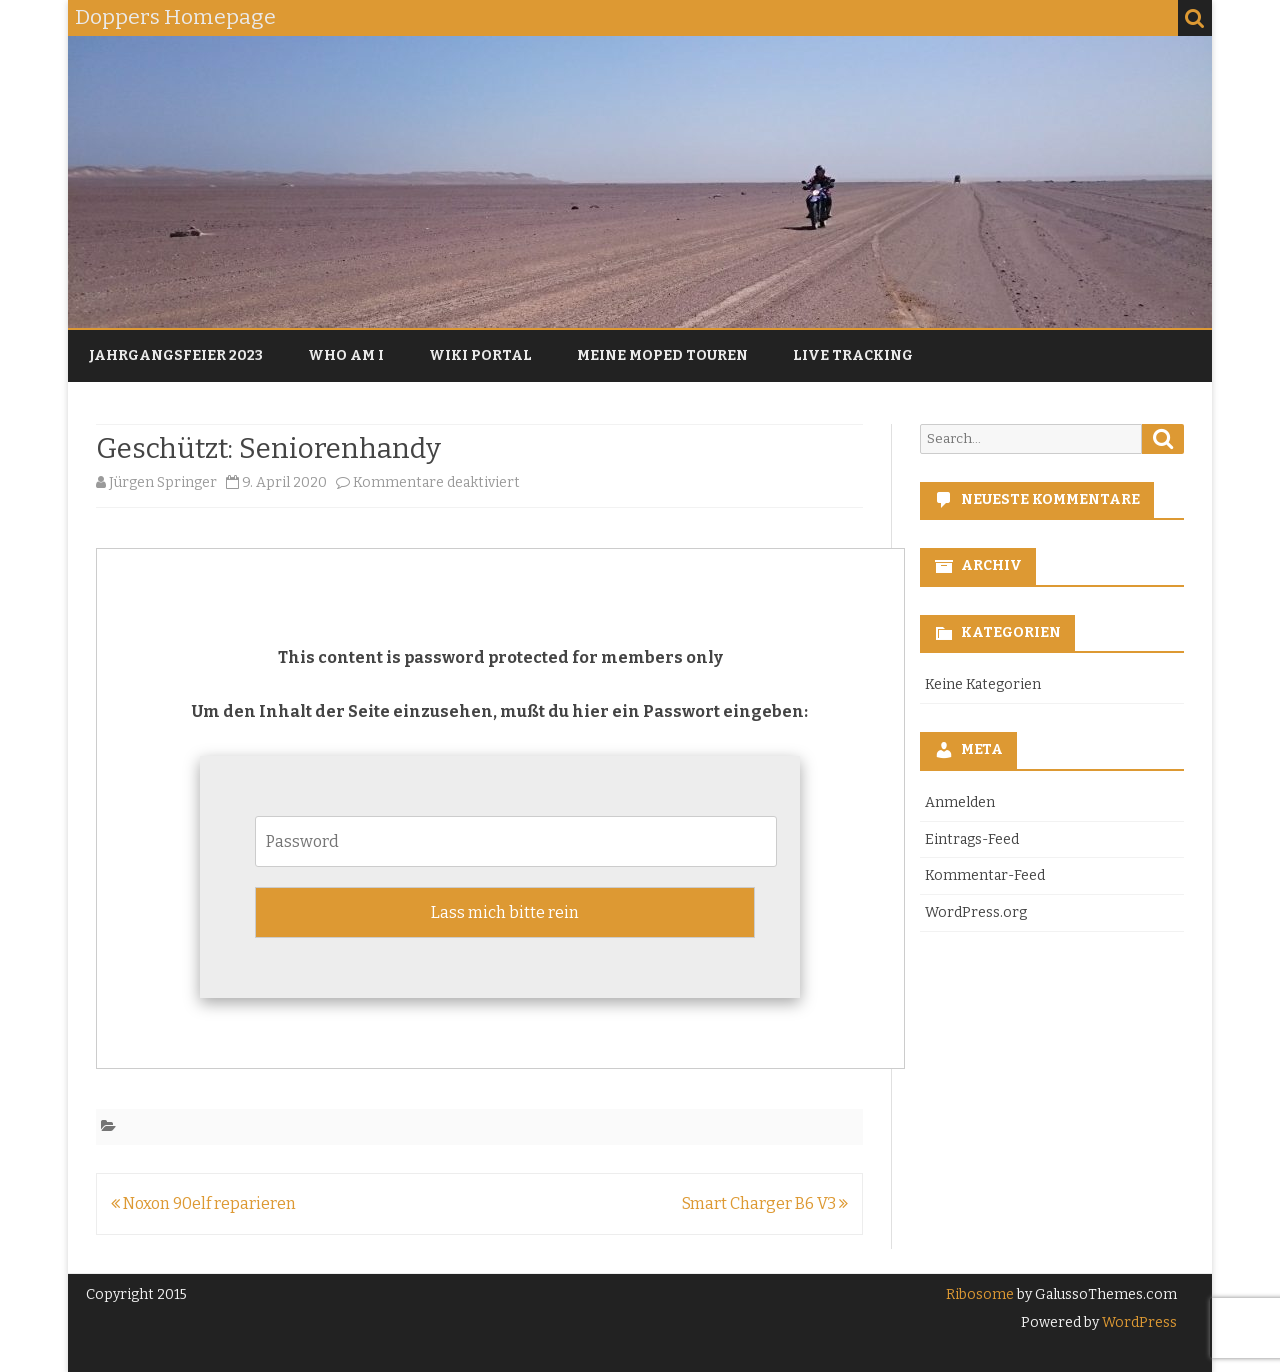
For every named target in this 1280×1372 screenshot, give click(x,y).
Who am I (346, 355)
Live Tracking (853, 355)
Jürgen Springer (163, 482)
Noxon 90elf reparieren (203, 1203)
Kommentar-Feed (985, 875)
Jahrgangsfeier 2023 (176, 355)
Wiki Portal (480, 355)
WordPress (1138, 1322)
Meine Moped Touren (662, 355)
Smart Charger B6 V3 (765, 1203)
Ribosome (980, 1294)
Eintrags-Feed (972, 839)
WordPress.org (976, 912)
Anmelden (960, 802)
